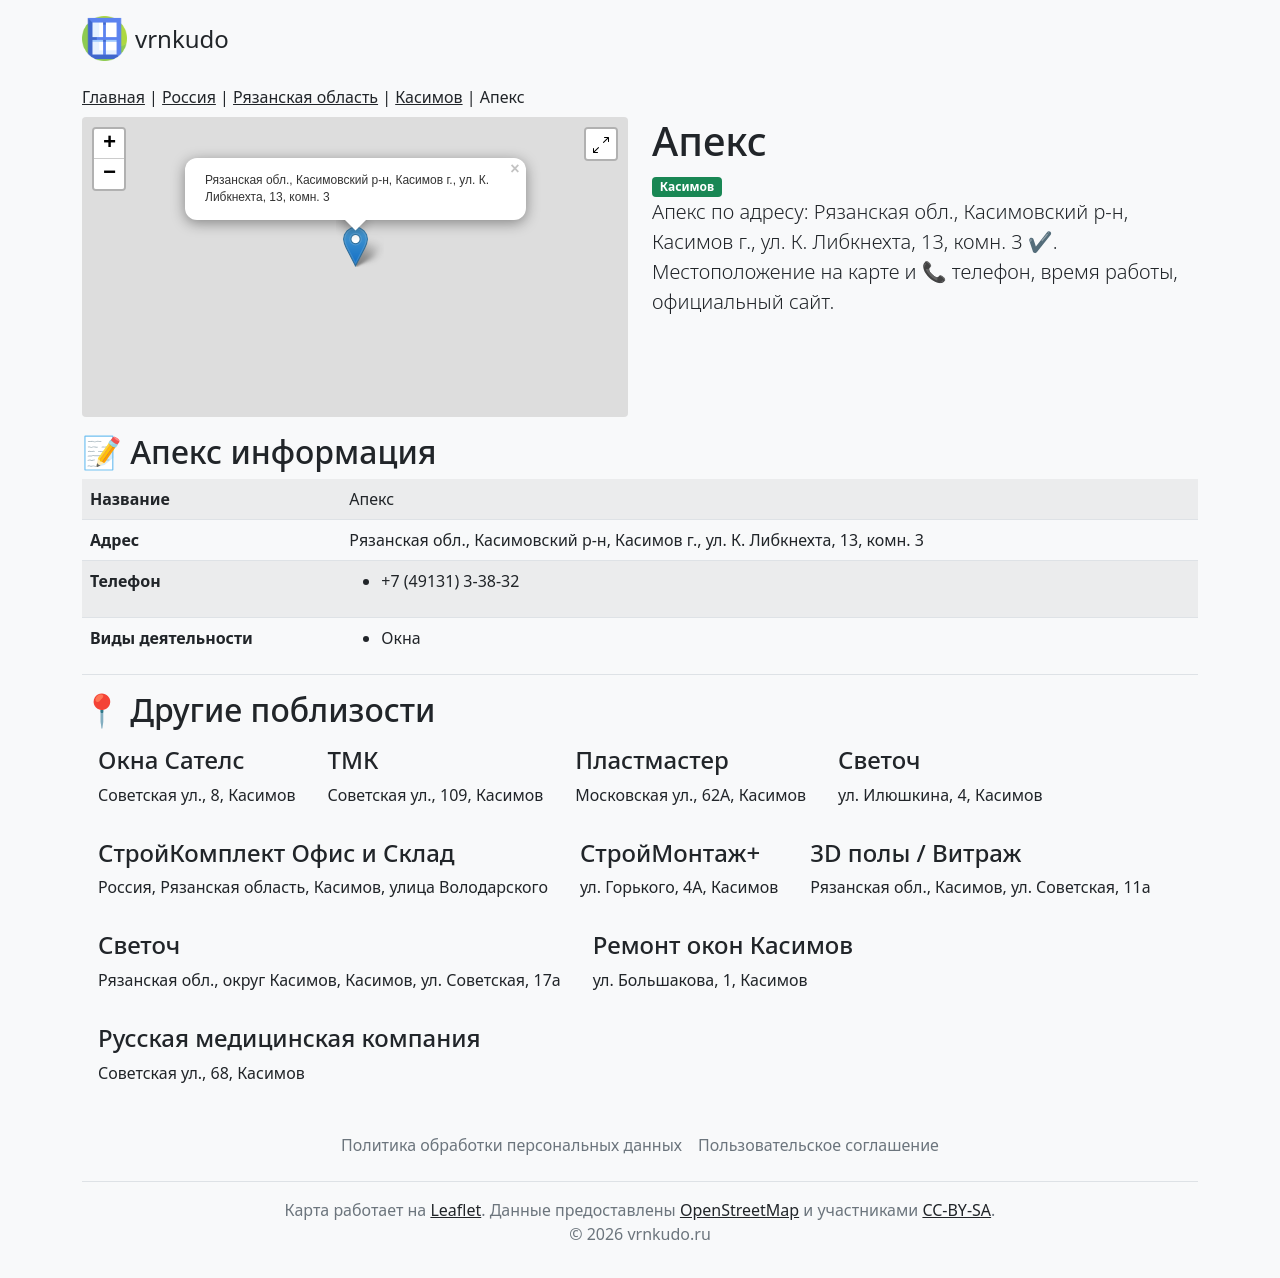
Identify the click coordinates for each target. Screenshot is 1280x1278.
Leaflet (455, 1210)
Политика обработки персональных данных (511, 1145)
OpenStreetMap (739, 1210)
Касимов (428, 97)
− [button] (109, 174)
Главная (113, 97)
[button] (601, 144)
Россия (189, 97)
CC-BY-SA (956, 1210)
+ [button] (109, 144)
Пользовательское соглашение (818, 1145)
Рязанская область (305, 97)
